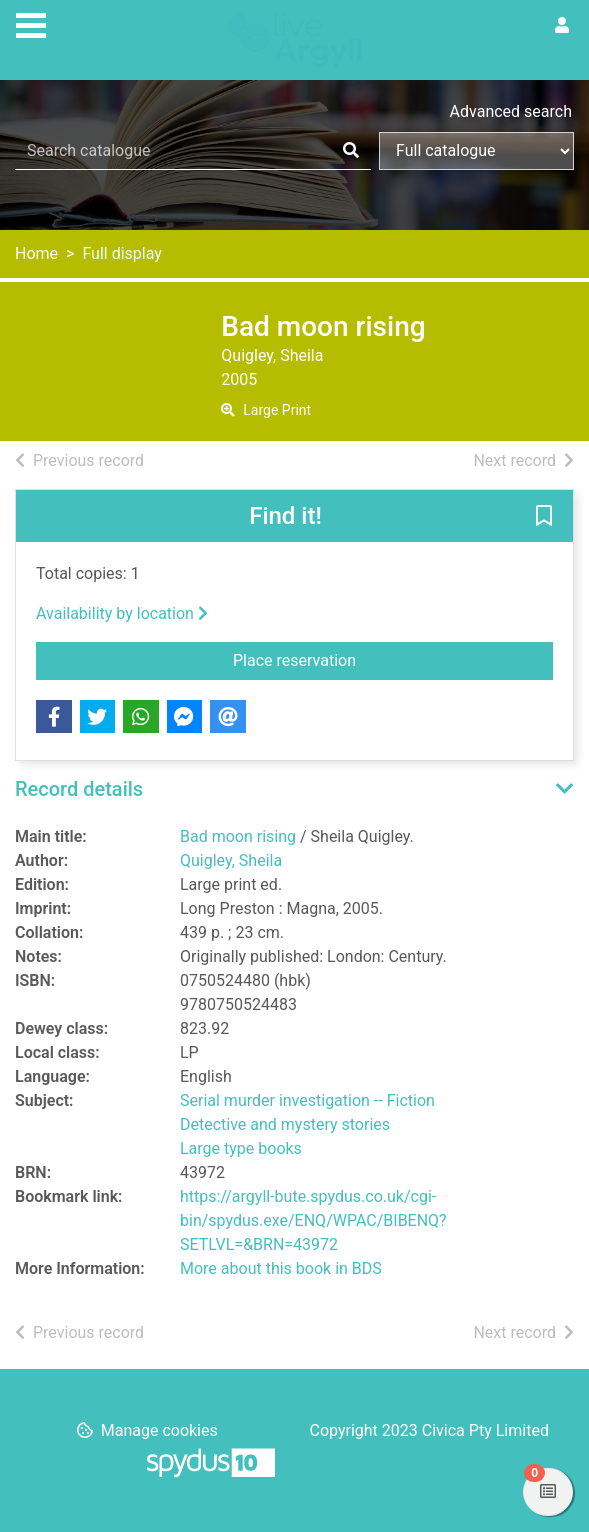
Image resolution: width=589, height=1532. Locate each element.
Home (36, 253)
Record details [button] (79, 789)
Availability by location (122, 613)
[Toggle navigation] (31, 23)
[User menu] (562, 26)
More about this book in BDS (281, 1268)
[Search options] (476, 151)
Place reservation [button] (364, 659)
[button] (544, 517)
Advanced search (511, 111)
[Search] (351, 151)
